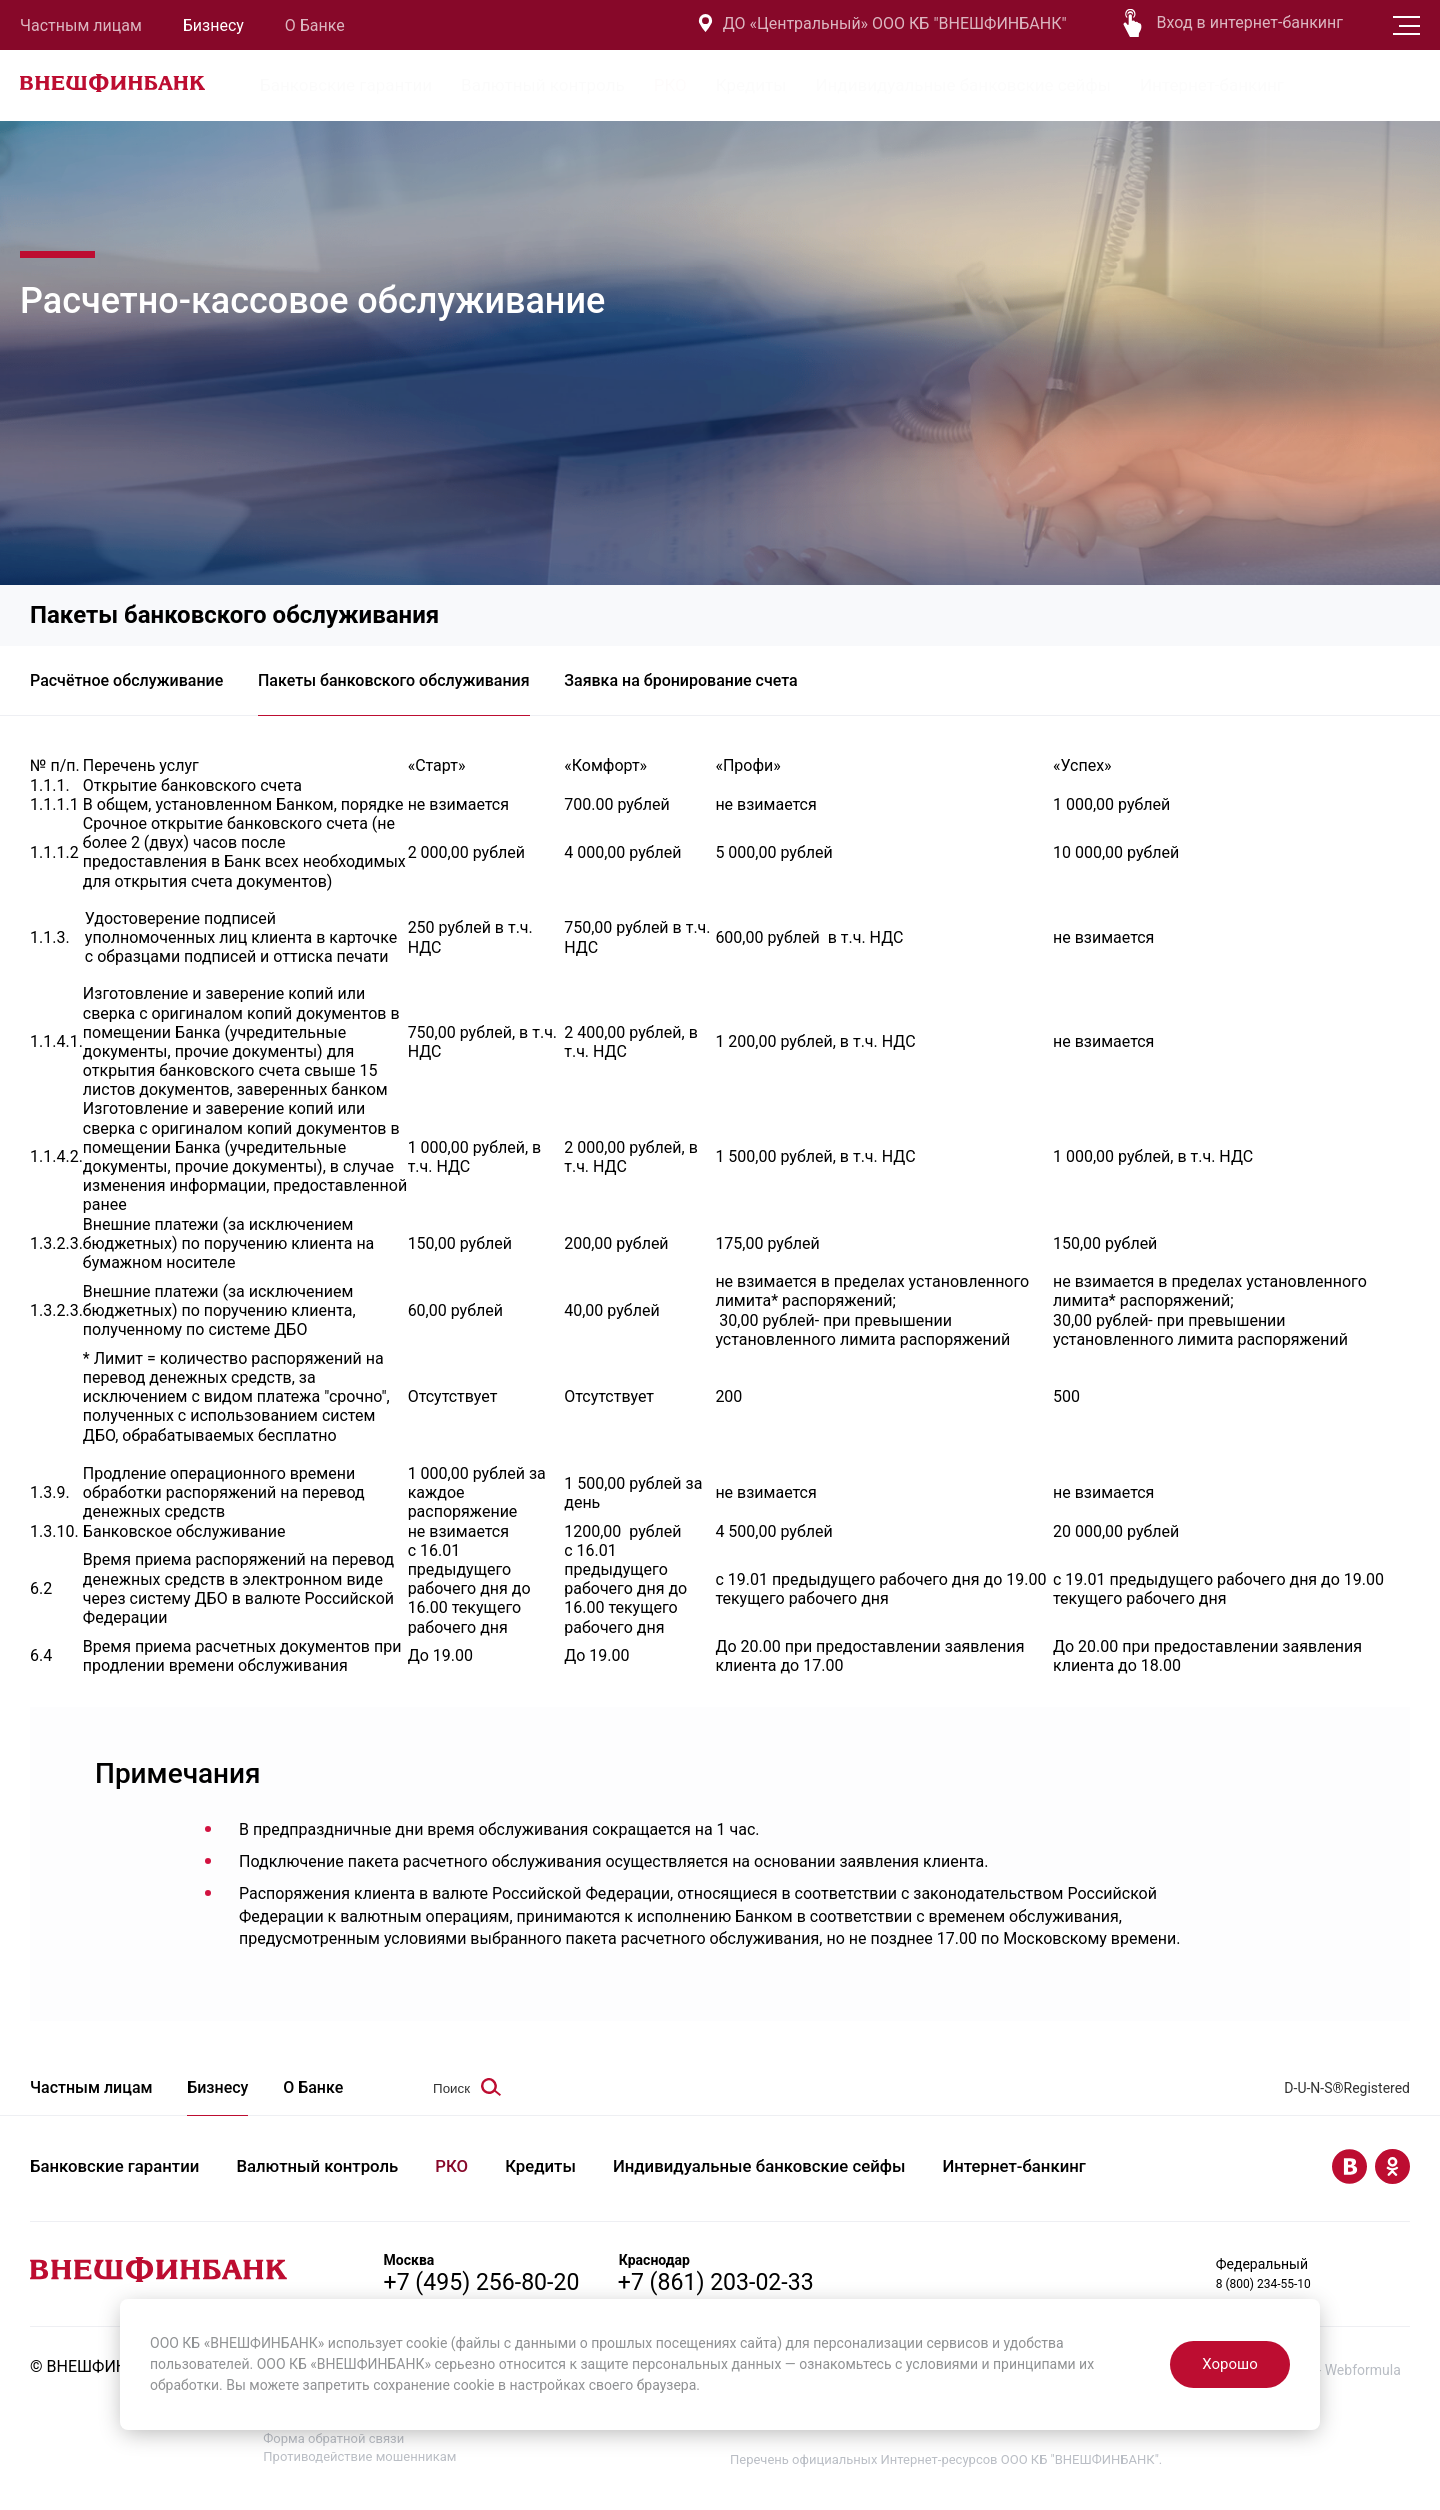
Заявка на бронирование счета (699, 685)
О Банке (315, 25)
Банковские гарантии (346, 85)
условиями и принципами (991, 2364)
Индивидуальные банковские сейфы (963, 85)
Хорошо (1229, 2364)
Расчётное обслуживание (126, 685)
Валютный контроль (543, 85)
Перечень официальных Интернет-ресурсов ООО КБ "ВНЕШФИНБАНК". (946, 2470)
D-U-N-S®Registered (1347, 2100)
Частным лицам (81, 25)
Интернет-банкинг (1212, 85)
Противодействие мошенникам (359, 2467)
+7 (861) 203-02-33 (739, 2292)
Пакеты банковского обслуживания (403, 685)
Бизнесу (213, 25)
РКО (670, 85)
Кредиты (751, 85)
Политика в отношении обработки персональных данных (438, 2431)
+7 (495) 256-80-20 (486, 2292)
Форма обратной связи (333, 2449)
